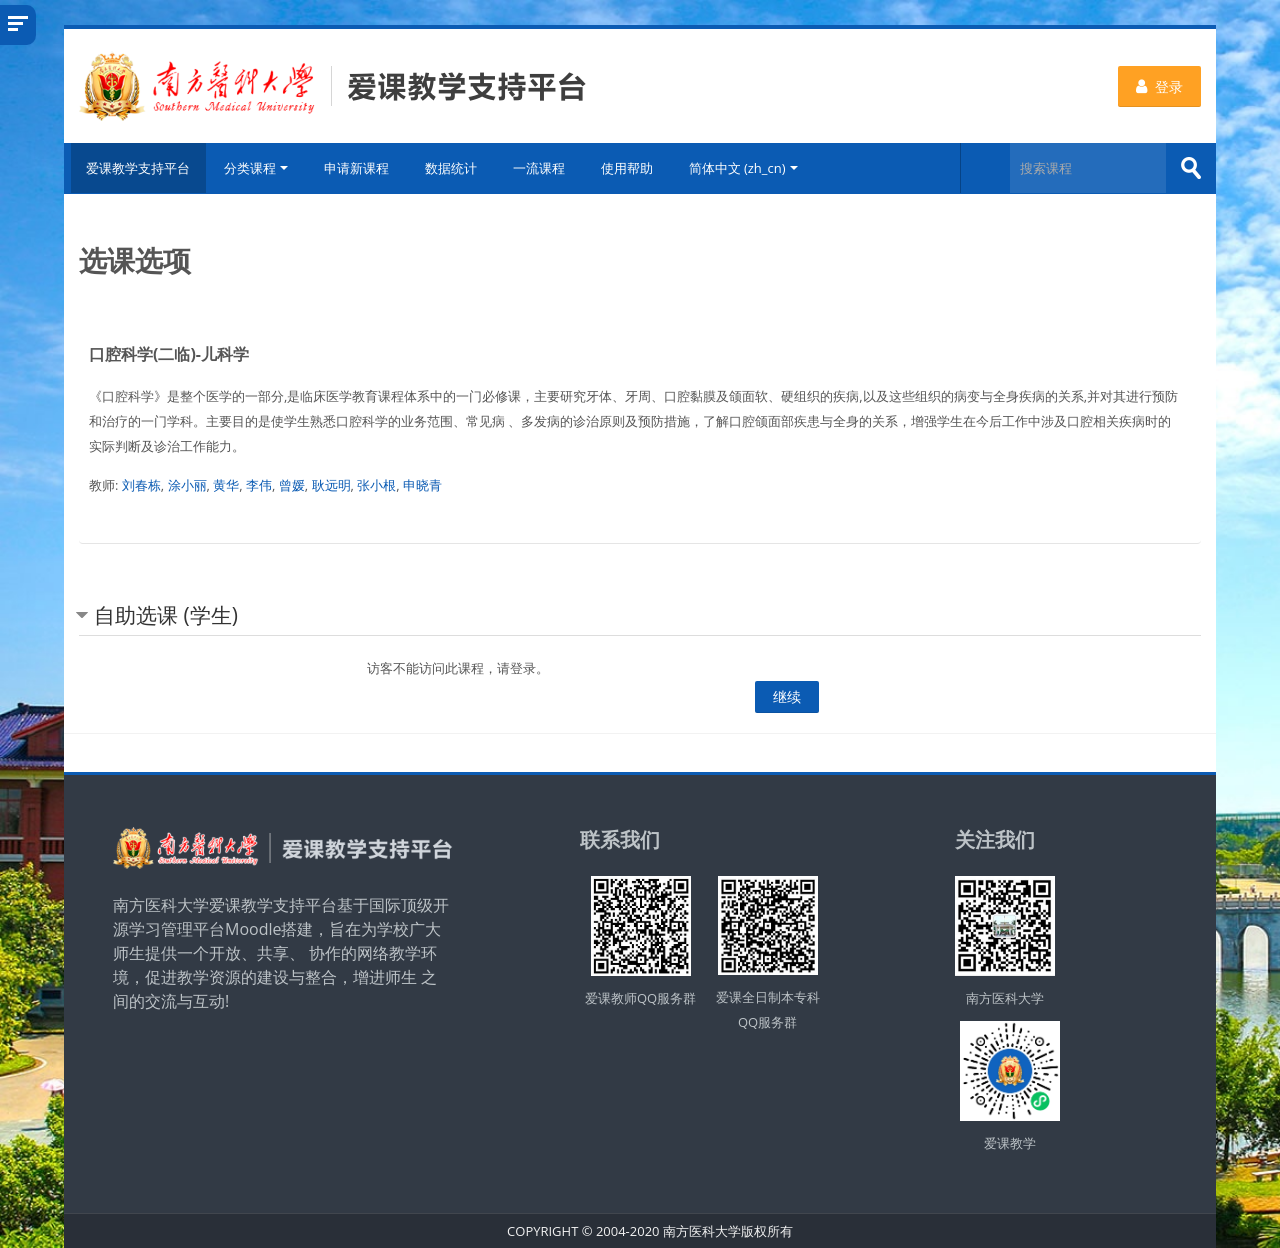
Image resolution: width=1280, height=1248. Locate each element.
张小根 (376, 484)
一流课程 (541, 168)
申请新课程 (358, 168)
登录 (1159, 86)
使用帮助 (629, 168)
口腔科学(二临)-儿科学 (169, 353)
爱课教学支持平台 (136, 168)
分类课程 (258, 168)
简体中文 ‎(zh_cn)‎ (745, 168)
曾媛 (292, 484)
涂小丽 (187, 484)
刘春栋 (141, 484)
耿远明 (331, 484)
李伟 (259, 484)
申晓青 (422, 484)
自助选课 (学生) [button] (166, 614)
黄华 (226, 484)
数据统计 (453, 168)
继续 (787, 695)
